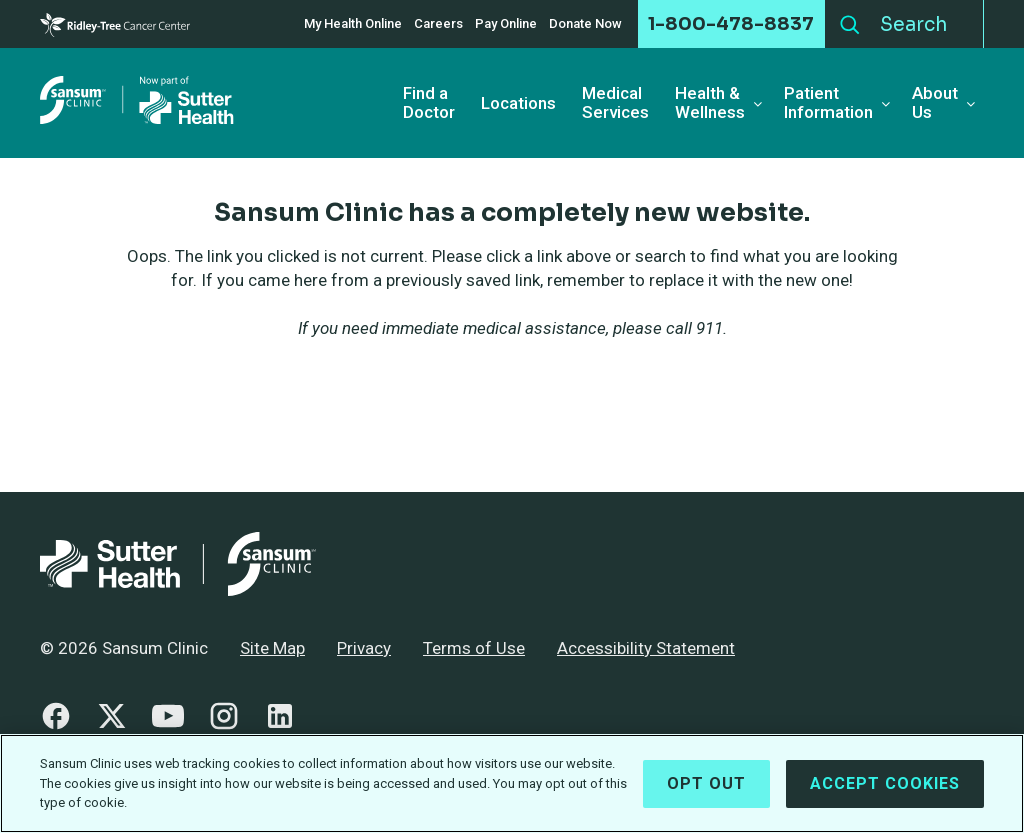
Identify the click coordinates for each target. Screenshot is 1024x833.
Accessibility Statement (646, 648)
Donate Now (585, 24)
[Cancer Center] (115, 24)
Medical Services (615, 102)
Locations (518, 103)
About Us (935, 102)
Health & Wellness (710, 102)
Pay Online (506, 24)
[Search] (926, 24)
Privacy (364, 648)
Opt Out (706, 793)
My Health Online (353, 24)
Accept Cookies (885, 793)
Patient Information (828, 102)
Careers (438, 24)
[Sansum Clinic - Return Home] (140, 102)
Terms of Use (474, 648)
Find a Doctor (429, 102)
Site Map (272, 648)
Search (850, 20)
